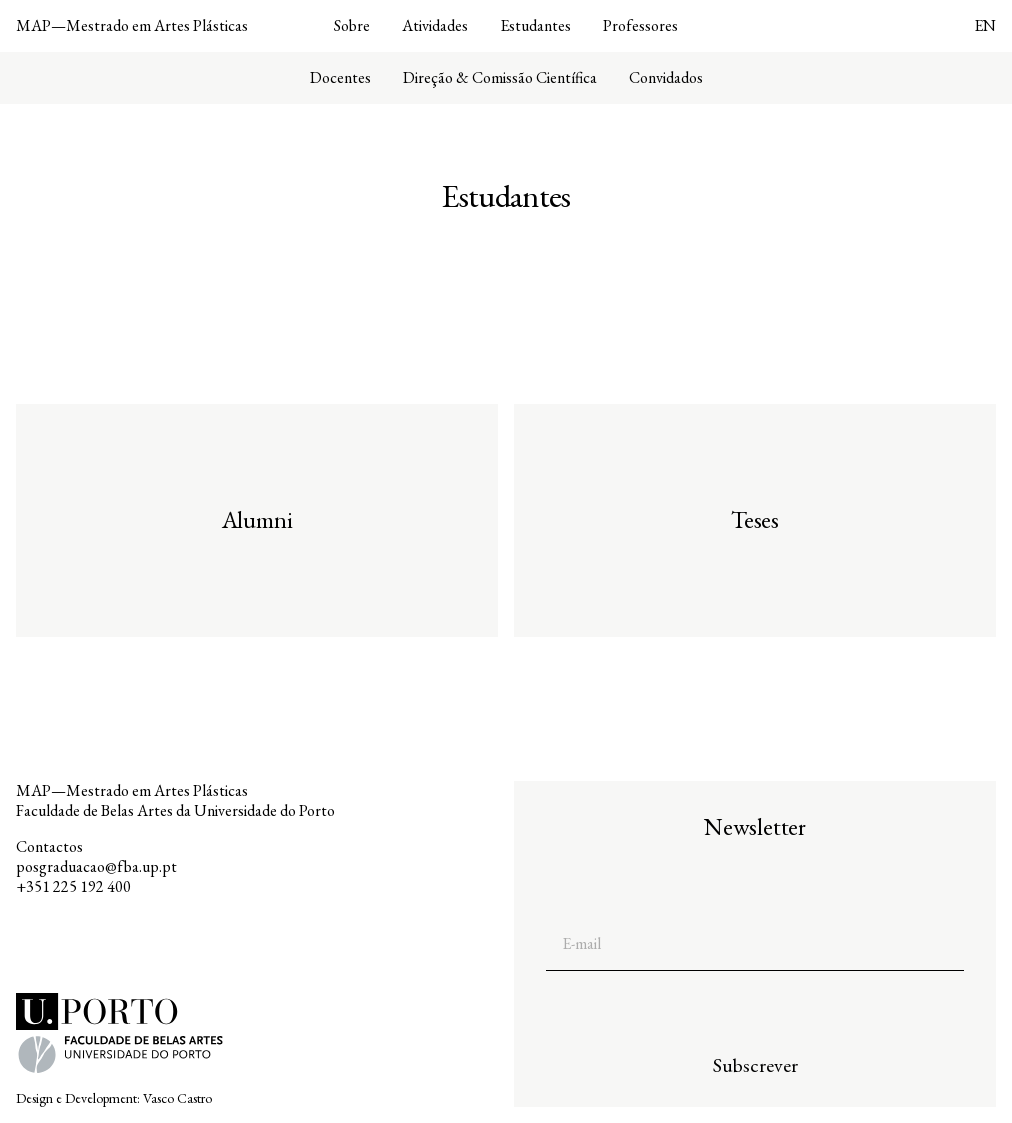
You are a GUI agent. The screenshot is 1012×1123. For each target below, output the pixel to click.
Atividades (435, 26)
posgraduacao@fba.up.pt (96, 866)
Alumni (257, 519)
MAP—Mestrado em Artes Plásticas (132, 25)
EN (985, 25)
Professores (640, 26)
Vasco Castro (177, 1098)
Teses (755, 519)
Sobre (352, 26)
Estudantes (535, 26)
